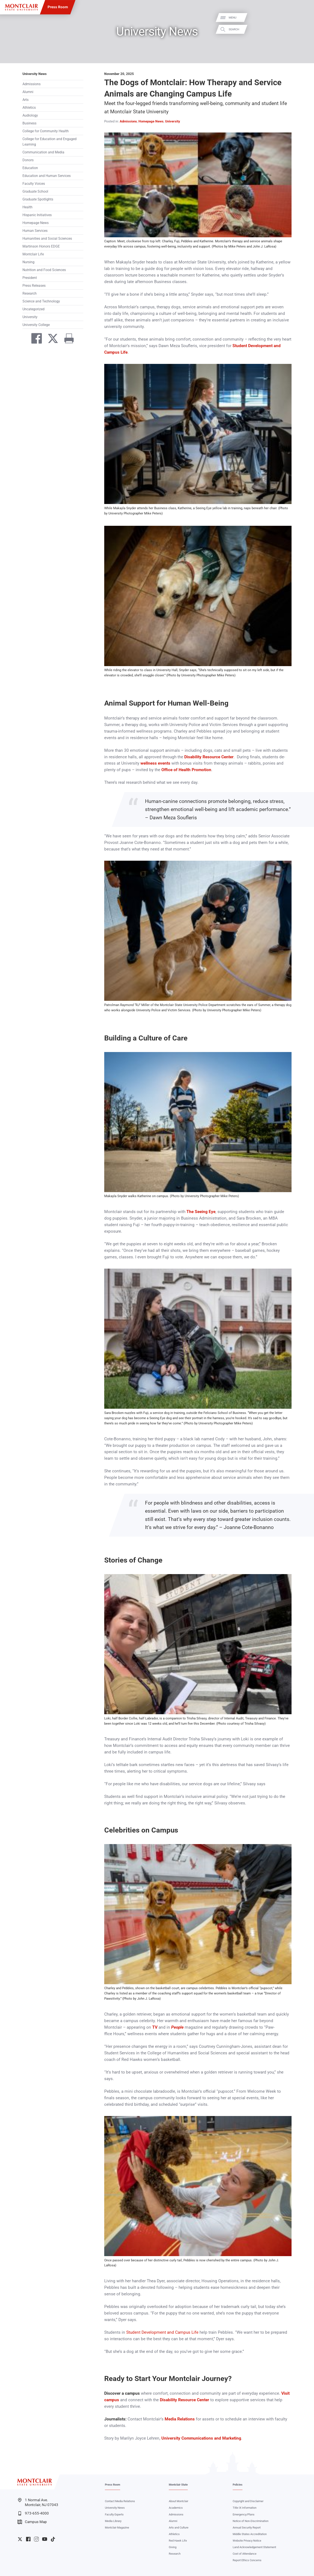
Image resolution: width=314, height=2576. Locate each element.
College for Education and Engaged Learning (49, 141)
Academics (176, 2507)
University (30, 317)
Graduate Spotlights (37, 199)
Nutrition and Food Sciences (44, 270)
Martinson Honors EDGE (41, 246)
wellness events (155, 763)
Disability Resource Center (209, 757)
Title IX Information (244, 2507)
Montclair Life (33, 254)
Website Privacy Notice (247, 2540)
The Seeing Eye (200, 1211)
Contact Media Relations (120, 2501)
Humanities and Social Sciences (47, 238)
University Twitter (19, 2539)
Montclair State (178, 2484)
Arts (25, 100)
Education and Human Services (46, 176)
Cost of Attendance (244, 2553)
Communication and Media (43, 152)
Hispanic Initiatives (37, 215)
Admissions (31, 84)
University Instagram (36, 2539)
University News (34, 74)
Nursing (28, 262)
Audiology (30, 115)
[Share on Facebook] (35, 339)
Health (27, 207)
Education (30, 168)
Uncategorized (33, 309)
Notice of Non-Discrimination (250, 2521)
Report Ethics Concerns (247, 2560)
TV (154, 2027)
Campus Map (32, 2522)
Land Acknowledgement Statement (254, 2547)
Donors (28, 160)
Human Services (35, 231)
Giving (172, 2547)
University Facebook (28, 2539)
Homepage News (35, 223)
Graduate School (35, 191)
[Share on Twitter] (51, 339)
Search (304, 29)
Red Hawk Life (178, 2540)
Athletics (29, 107)
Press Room (58, 7)
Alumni (27, 92)
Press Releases (34, 285)
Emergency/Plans (243, 2514)
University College (36, 325)
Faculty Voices (33, 184)
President (29, 278)
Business (29, 123)
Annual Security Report (247, 2527)
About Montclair (178, 2501)
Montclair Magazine (117, 2527)
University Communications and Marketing (201, 2438)
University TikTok (52, 2539)
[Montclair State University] (21, 7)
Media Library (113, 2521)
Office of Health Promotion (186, 769)
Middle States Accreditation (250, 2534)
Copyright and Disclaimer (248, 2501)
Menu (303, 17)
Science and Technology (41, 301)
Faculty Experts (114, 2514)
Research (29, 293)
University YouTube (44, 2539)
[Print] (67, 339)
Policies (237, 2484)
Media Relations (180, 2419)
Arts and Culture (178, 2527)
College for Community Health (45, 131)
